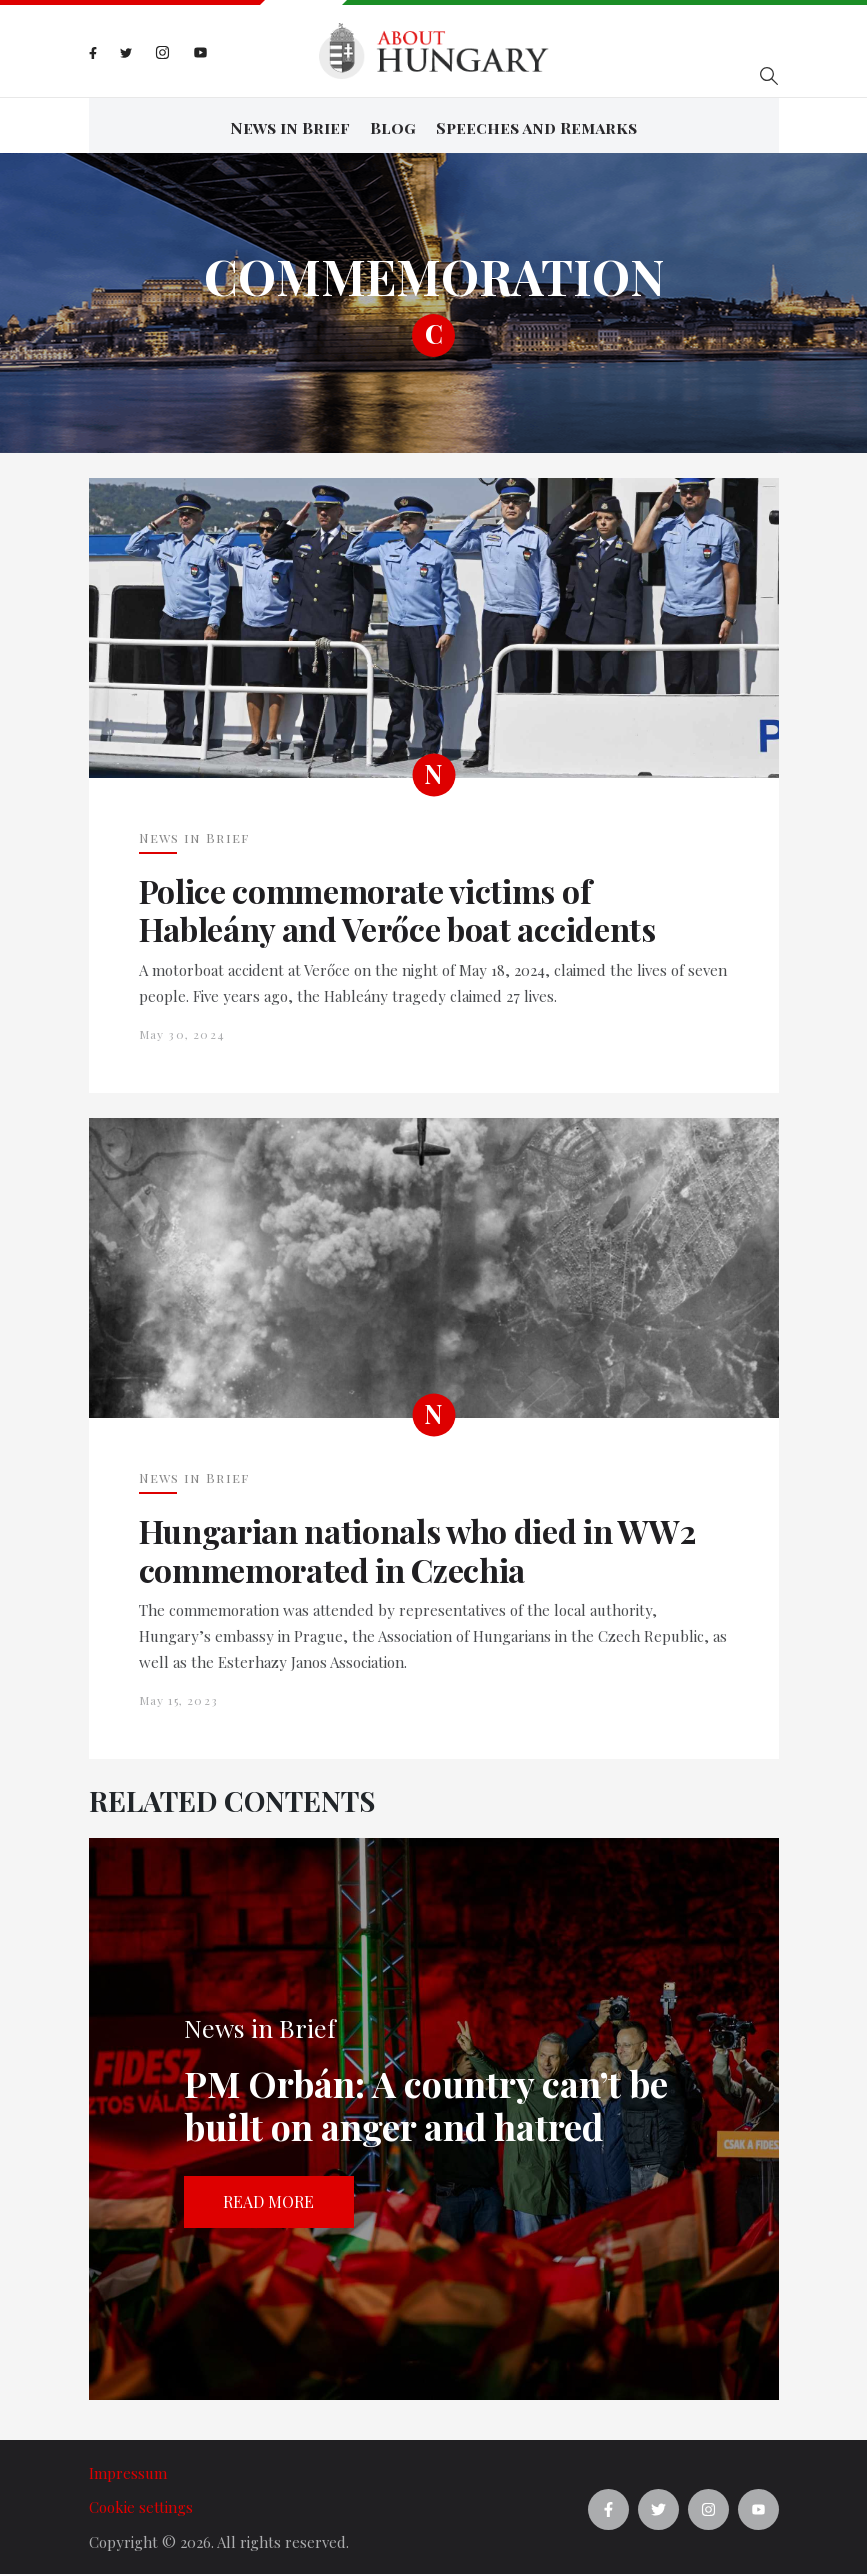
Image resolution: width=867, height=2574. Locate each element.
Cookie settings (141, 2502)
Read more (268, 2196)
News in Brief (290, 124)
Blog (393, 124)
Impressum (128, 2467)
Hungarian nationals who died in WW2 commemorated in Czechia (417, 1545)
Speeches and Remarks (536, 124)
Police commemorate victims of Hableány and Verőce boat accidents (397, 905)
